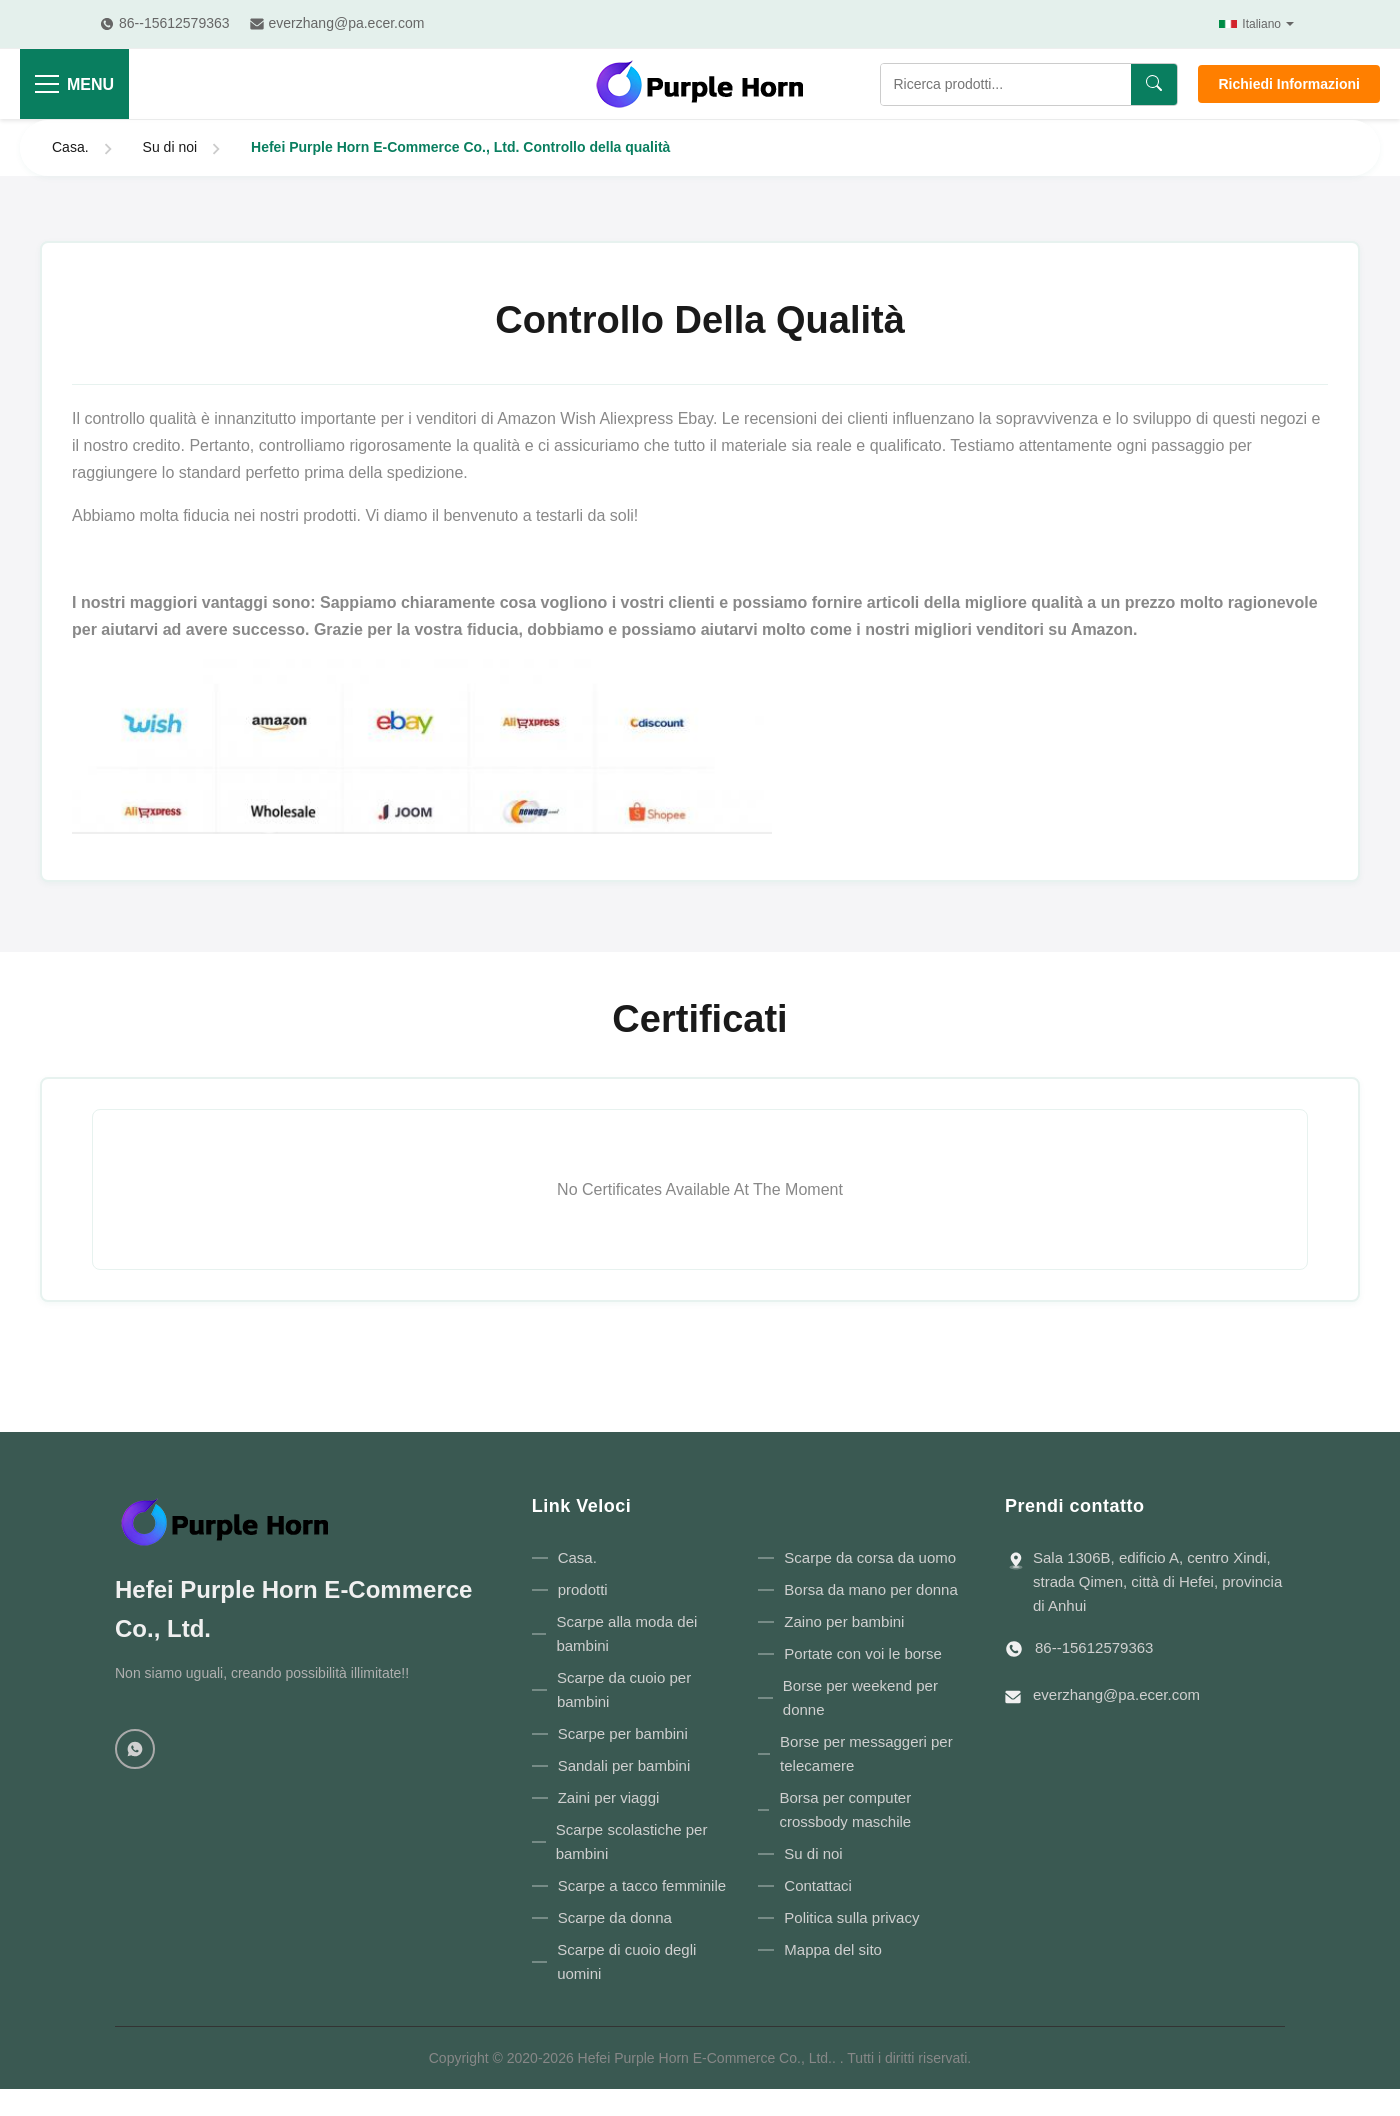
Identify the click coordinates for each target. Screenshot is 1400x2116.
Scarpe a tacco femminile (642, 1885)
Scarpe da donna (615, 1917)
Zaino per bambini (844, 1621)
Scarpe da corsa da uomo (870, 1557)
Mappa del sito (833, 1949)
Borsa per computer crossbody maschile (845, 1809)
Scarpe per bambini (623, 1733)
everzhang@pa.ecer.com (1116, 1694)
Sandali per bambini (624, 1765)
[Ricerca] (1154, 84)
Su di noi (170, 147)
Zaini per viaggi (609, 1797)
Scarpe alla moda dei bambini (626, 1633)
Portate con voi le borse (863, 1653)
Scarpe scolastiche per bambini (632, 1841)
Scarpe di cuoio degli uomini (626, 1961)
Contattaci (818, 1885)
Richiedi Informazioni (1289, 84)
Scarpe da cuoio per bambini (624, 1689)
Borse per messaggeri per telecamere (866, 1753)
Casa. (70, 147)
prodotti (583, 1589)
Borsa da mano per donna (870, 1589)
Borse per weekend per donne (860, 1697)
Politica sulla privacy (851, 1917)
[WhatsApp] (135, 1749)
